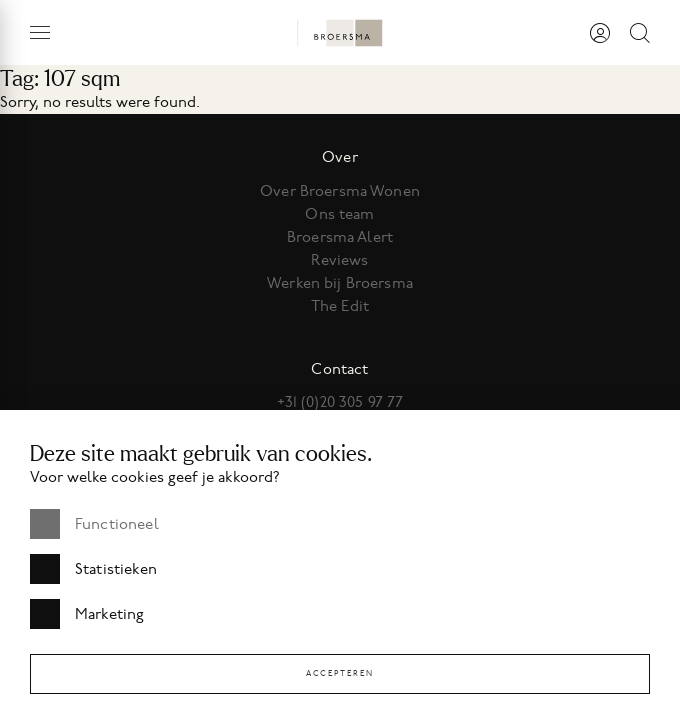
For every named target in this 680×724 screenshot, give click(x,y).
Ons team (339, 214)
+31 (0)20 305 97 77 (340, 402)
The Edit (340, 306)
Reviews (339, 260)
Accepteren (340, 673)
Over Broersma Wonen (340, 191)
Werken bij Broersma (340, 283)
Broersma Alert (340, 237)
